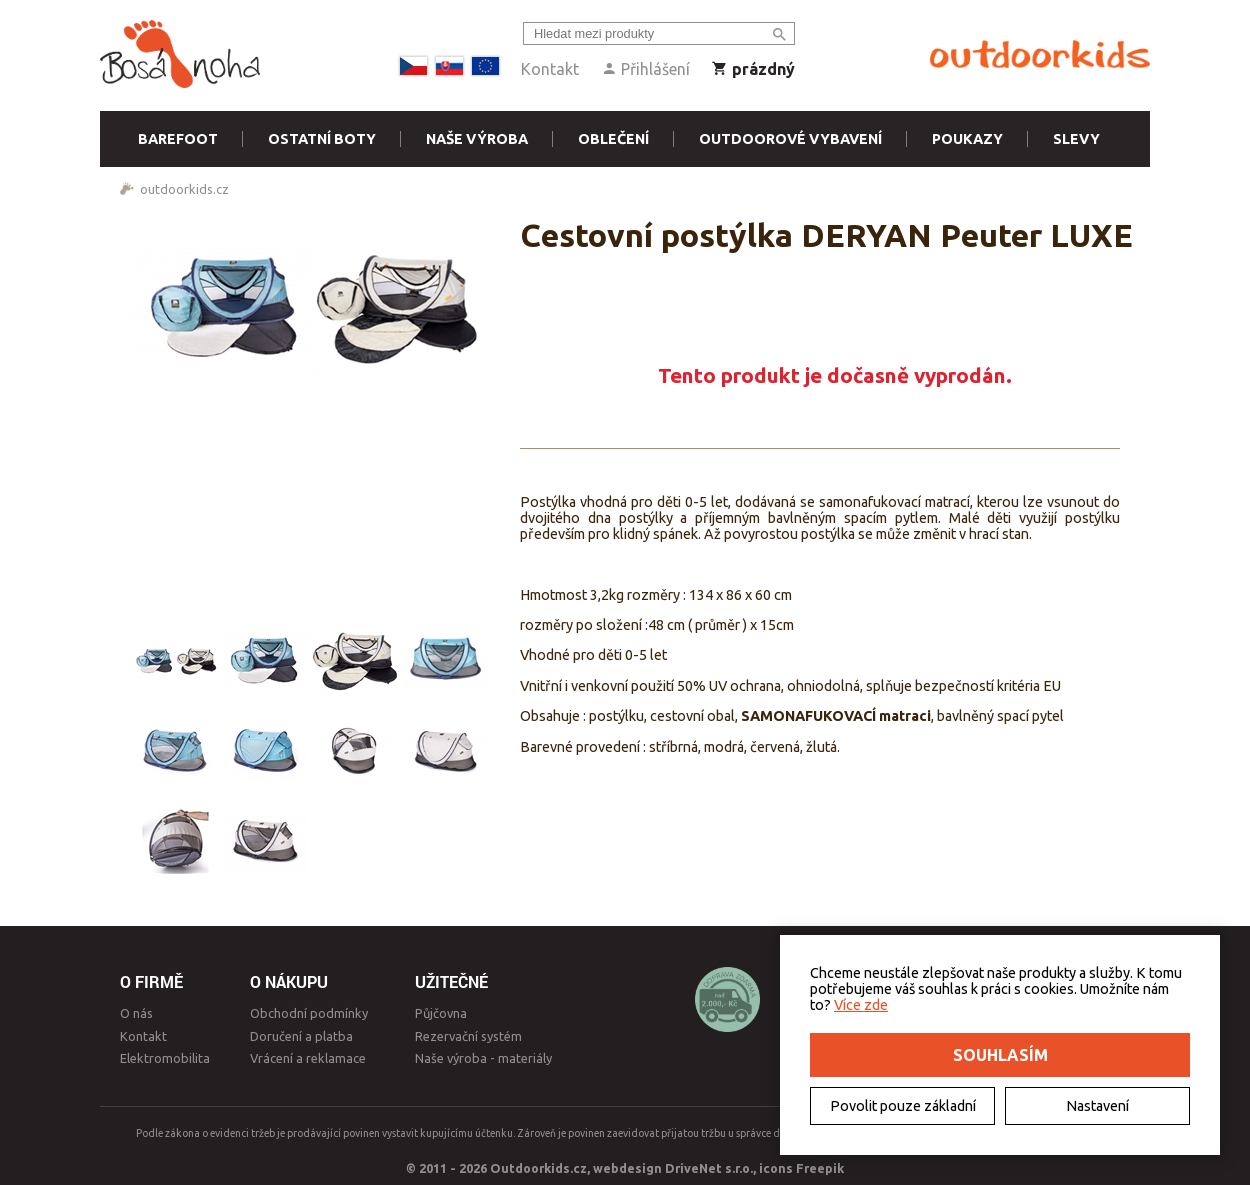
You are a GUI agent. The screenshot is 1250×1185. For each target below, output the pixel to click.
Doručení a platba (301, 1036)
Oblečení (613, 139)
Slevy (1076, 139)
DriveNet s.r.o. (709, 1168)
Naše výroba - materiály (483, 1058)
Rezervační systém (468, 1036)
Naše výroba (477, 139)
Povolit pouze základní (903, 1106)
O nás (136, 1013)
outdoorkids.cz (184, 189)
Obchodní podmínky (309, 1013)
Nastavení (1097, 1106)
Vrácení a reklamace (308, 1058)
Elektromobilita (165, 1058)
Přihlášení (645, 69)
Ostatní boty (322, 139)
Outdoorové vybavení (790, 139)
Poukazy (967, 139)
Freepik (820, 1168)
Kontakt (550, 69)
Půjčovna (441, 1013)
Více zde (861, 1005)
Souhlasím (1000, 1055)
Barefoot (178, 139)
